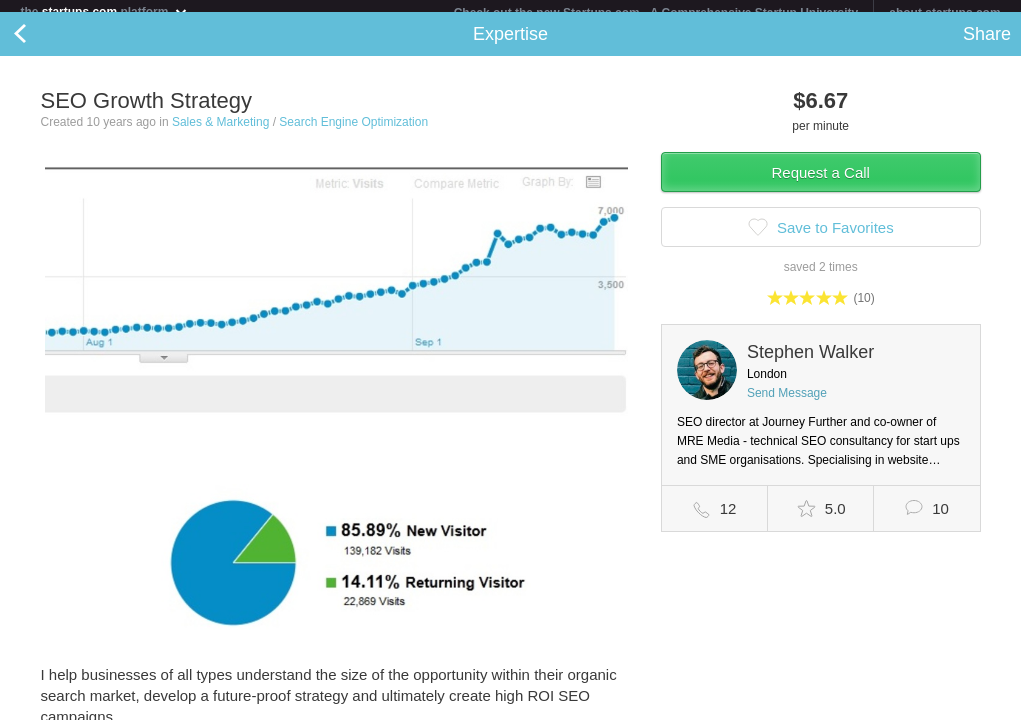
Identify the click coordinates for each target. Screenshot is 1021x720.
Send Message (787, 405)
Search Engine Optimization (353, 134)
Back (40, 46)
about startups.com (944, 13)
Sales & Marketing (220, 134)
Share (987, 46)
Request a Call (821, 184)
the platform (104, 11)
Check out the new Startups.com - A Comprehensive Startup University (656, 13)
